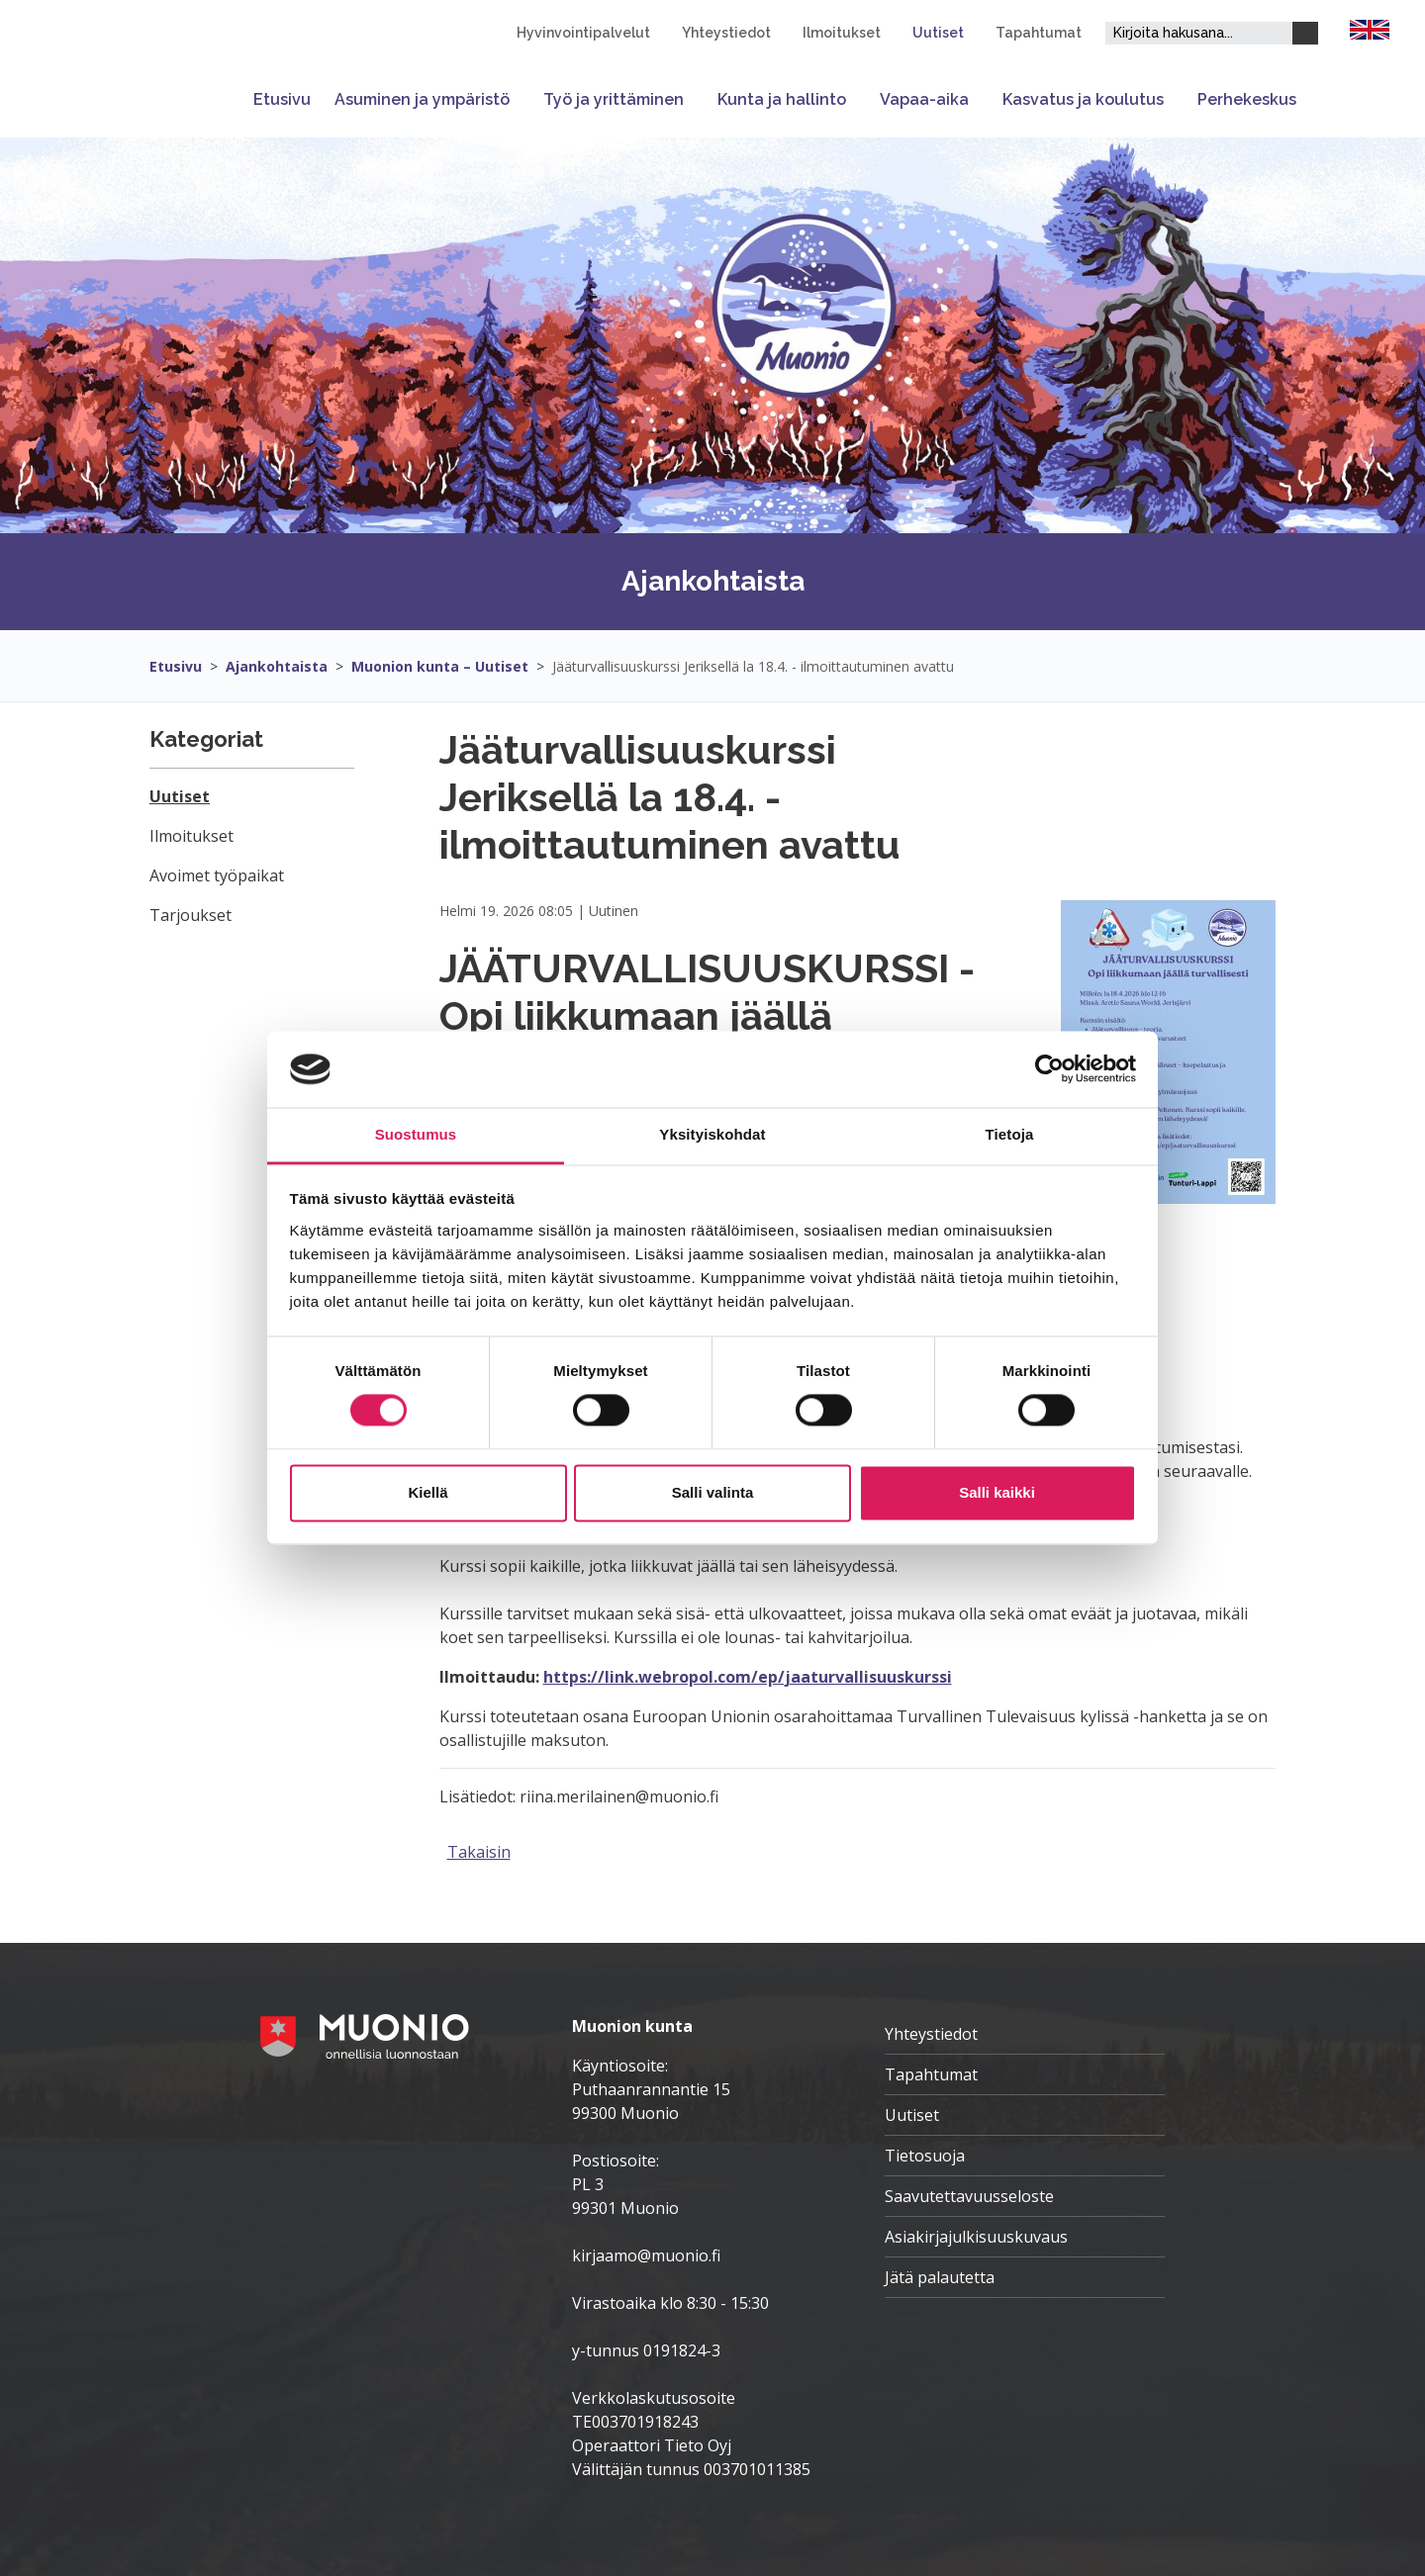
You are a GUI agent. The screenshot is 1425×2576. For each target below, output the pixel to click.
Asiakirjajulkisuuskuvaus (976, 2237)
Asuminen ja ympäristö (422, 99)
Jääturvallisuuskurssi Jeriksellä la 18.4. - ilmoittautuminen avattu (753, 666)
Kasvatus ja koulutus (1083, 99)
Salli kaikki (997, 1492)
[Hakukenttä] (1198, 33)
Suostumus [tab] (416, 1134)
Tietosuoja (925, 2155)
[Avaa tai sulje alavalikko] (520, 99)
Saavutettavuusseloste (969, 2196)
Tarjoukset (190, 915)
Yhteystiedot (726, 33)
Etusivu (282, 99)
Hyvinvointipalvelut (583, 33)
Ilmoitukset (842, 33)
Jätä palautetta (940, 2277)
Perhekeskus (1246, 99)
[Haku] (1305, 33)
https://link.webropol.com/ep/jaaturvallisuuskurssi (747, 1677)
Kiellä (427, 1492)
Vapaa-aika (924, 99)
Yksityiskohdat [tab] (712, 1134)
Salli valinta (713, 1492)
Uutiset (938, 33)
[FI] (1369, 28)
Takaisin (479, 1852)
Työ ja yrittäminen (613, 99)
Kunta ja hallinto (781, 99)
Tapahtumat (1039, 33)
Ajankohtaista (277, 666)
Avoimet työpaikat (216, 875)
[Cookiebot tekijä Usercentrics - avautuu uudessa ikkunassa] (1049, 1069)
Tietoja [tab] (1010, 1134)
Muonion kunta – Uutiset (439, 666)
